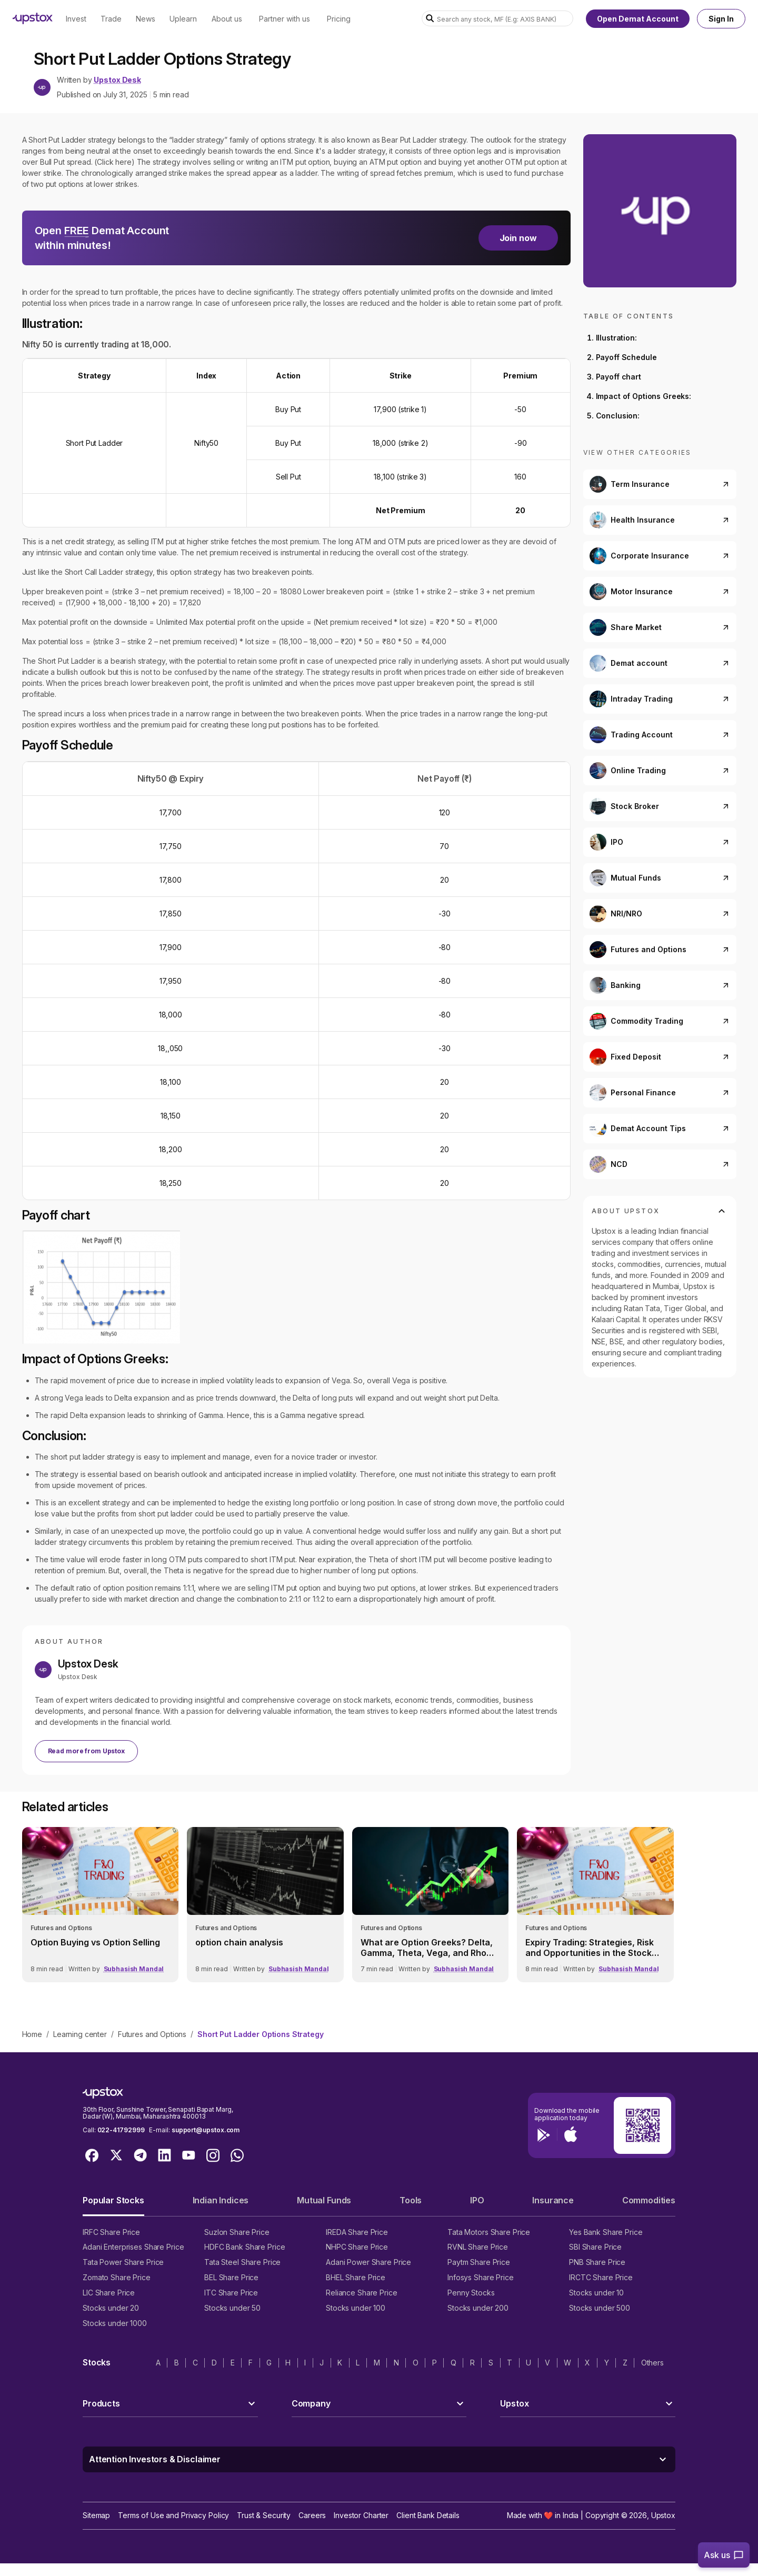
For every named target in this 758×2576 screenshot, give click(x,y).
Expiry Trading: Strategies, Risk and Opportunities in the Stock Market (589, 1947)
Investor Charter (361, 2515)
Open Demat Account (638, 18)
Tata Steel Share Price (242, 2262)
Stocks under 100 (355, 2307)
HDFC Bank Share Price (244, 2246)
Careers (312, 2515)
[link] (100, 1904)
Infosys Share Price (480, 2277)
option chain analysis (239, 1942)
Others (652, 2362)
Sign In (721, 18)
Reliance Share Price (361, 2292)
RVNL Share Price (477, 2246)
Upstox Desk (117, 80)
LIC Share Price (109, 2292)
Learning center (80, 2034)
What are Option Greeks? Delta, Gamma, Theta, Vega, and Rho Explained (427, 1947)
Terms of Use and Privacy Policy (173, 2515)
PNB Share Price (597, 2262)
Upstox (663, 2515)
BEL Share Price (231, 2277)
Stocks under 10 (596, 2292)
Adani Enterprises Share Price (133, 2246)
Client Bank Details (428, 2515)
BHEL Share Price (355, 2277)
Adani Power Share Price (368, 2262)
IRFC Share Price (111, 2232)
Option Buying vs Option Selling (95, 1942)
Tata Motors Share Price (488, 2232)
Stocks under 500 (599, 2307)
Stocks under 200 (477, 2307)
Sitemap (96, 2515)
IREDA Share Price (357, 2232)
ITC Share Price (231, 2292)
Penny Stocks (471, 2292)
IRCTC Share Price (601, 2277)
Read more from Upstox (86, 1751)
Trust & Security (264, 2515)
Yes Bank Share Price (606, 2232)
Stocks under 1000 (115, 2323)
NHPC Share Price (357, 2246)
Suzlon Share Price (237, 2232)
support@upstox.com (206, 2130)
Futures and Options (152, 2034)
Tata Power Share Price (123, 2262)
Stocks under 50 (232, 2307)
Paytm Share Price (478, 2262)
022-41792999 (121, 2130)
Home (32, 2034)
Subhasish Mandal (134, 1969)
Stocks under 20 (111, 2307)
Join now (518, 238)
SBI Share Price (595, 2246)
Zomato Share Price (117, 2277)
